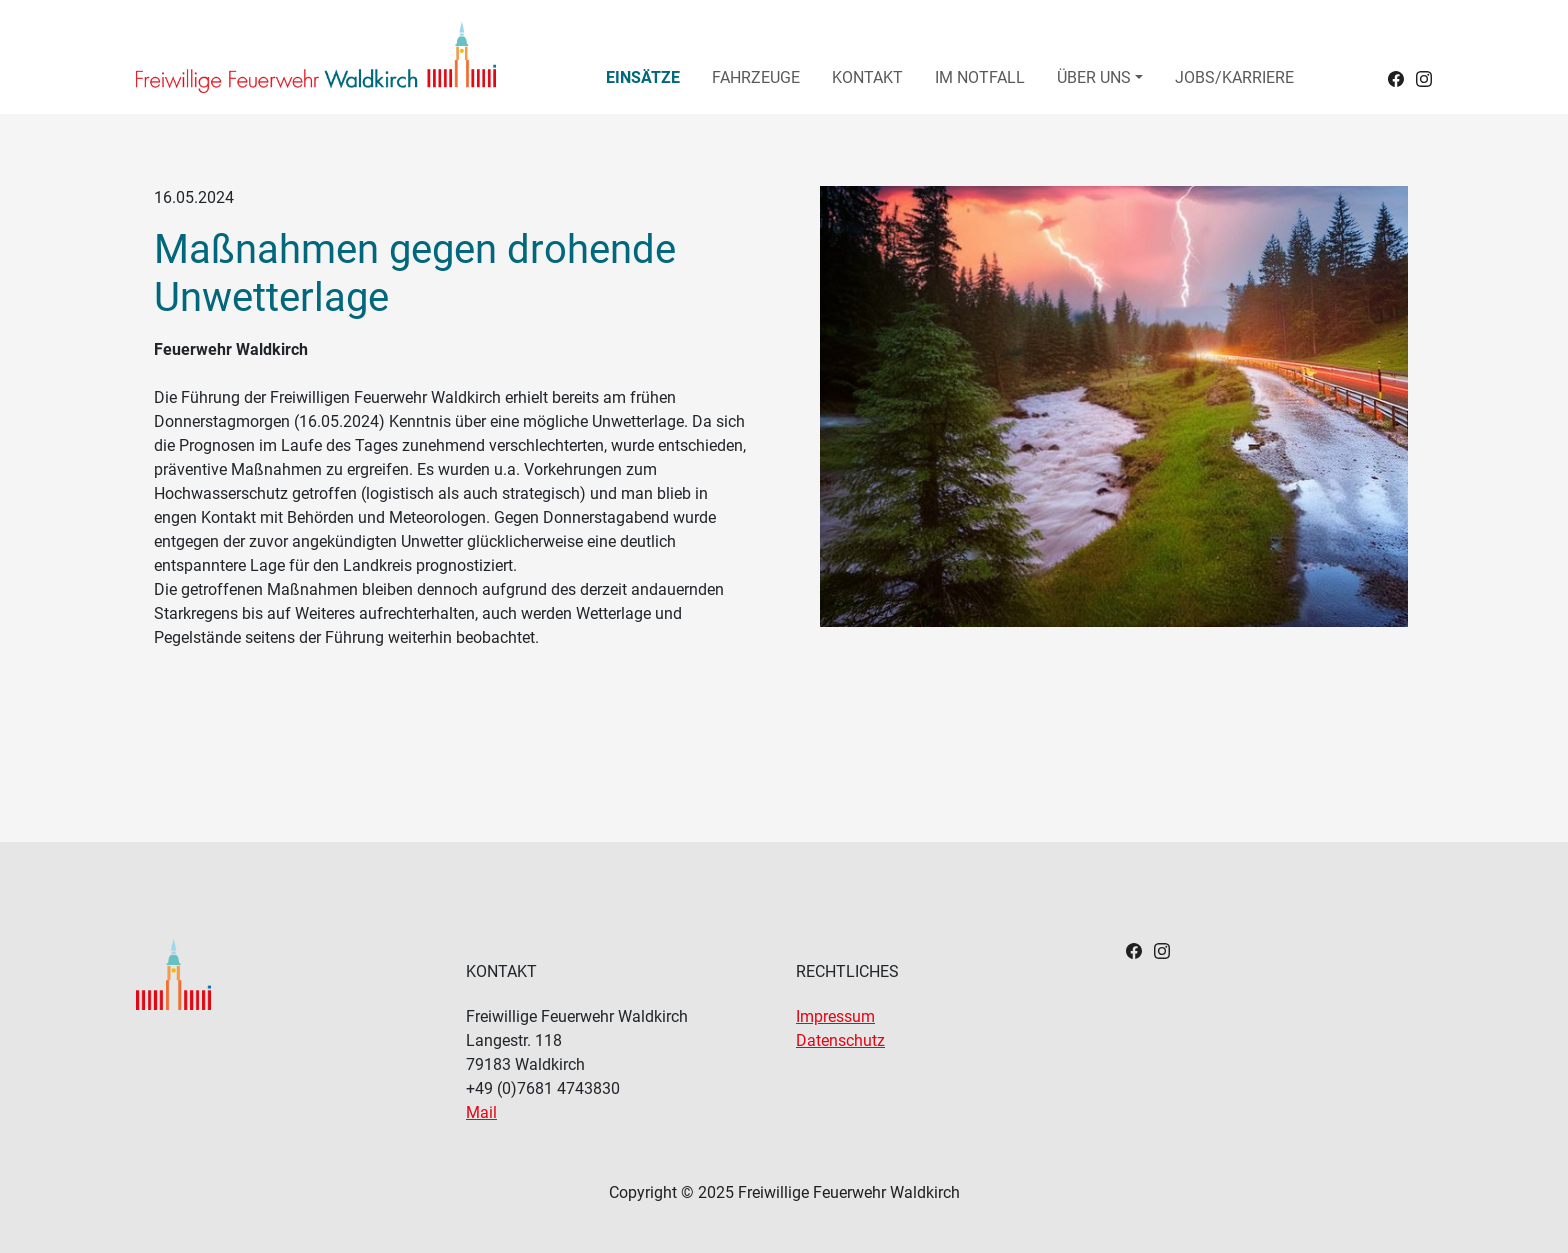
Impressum (835, 1016)
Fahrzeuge (756, 77)
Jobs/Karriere (1234, 77)
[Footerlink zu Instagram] (1162, 949)
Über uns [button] (1094, 77)
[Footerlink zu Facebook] (1134, 949)
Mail (481, 1112)
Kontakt (867, 77)
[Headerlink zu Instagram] (1424, 77)
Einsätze (643, 77)
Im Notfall (980, 77)
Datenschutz (840, 1040)
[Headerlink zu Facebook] (1396, 77)
